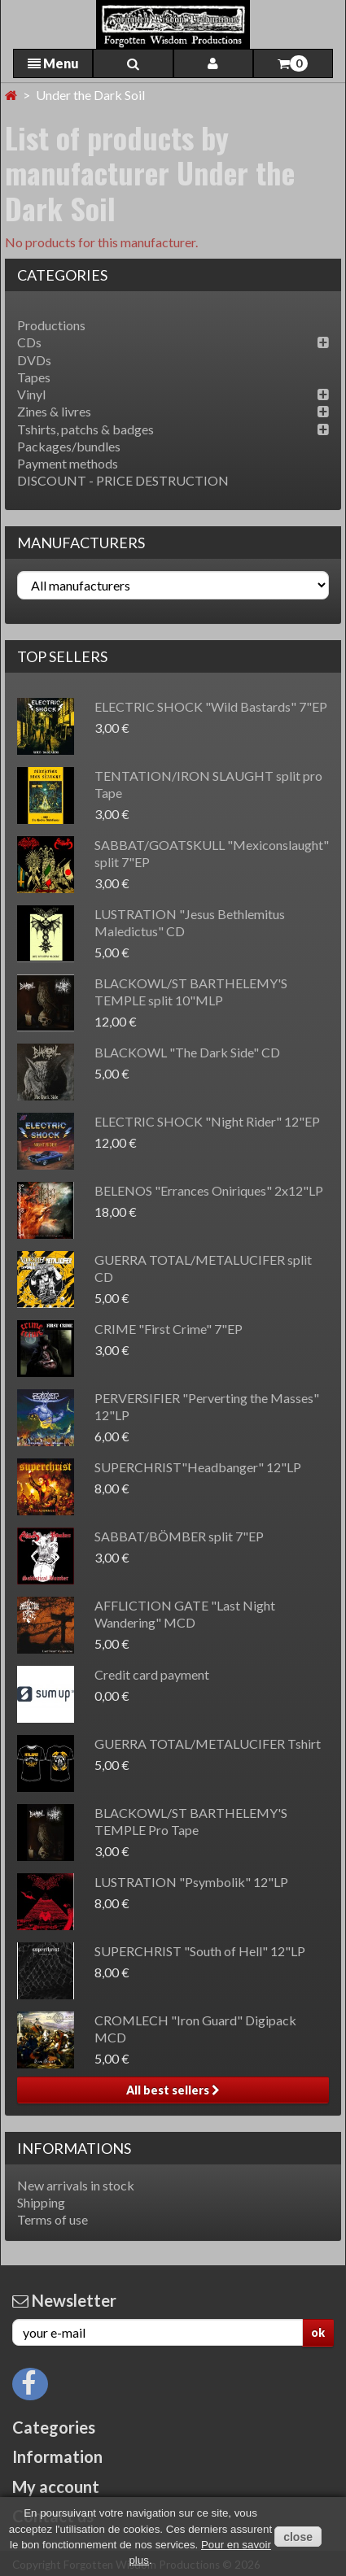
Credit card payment (151, 1674)
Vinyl (31, 394)
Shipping (41, 2202)
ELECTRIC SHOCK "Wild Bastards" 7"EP (210, 706)
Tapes (33, 377)
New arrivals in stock (75, 2185)
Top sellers (62, 656)
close (298, 2536)
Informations (74, 2148)
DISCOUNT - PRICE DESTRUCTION (123, 480)
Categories (53, 2427)
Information (57, 2456)
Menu (53, 63)
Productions (51, 325)
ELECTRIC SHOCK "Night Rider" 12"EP (207, 1121)
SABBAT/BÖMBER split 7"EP (179, 1536)
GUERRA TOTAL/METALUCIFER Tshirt (207, 1743)
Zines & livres (54, 411)
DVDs (34, 360)
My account (55, 2486)
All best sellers (173, 2090)
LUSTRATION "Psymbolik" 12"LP (191, 1882)
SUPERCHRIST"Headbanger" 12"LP (197, 1467)
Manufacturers (81, 542)
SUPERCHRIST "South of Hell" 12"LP (199, 1951)
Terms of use (52, 2219)
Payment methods (67, 463)
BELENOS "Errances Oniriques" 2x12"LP (208, 1190)
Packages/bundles (68, 446)
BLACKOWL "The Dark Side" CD (187, 1052)
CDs (29, 342)
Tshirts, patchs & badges (85, 429)
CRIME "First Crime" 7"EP (168, 1328)
